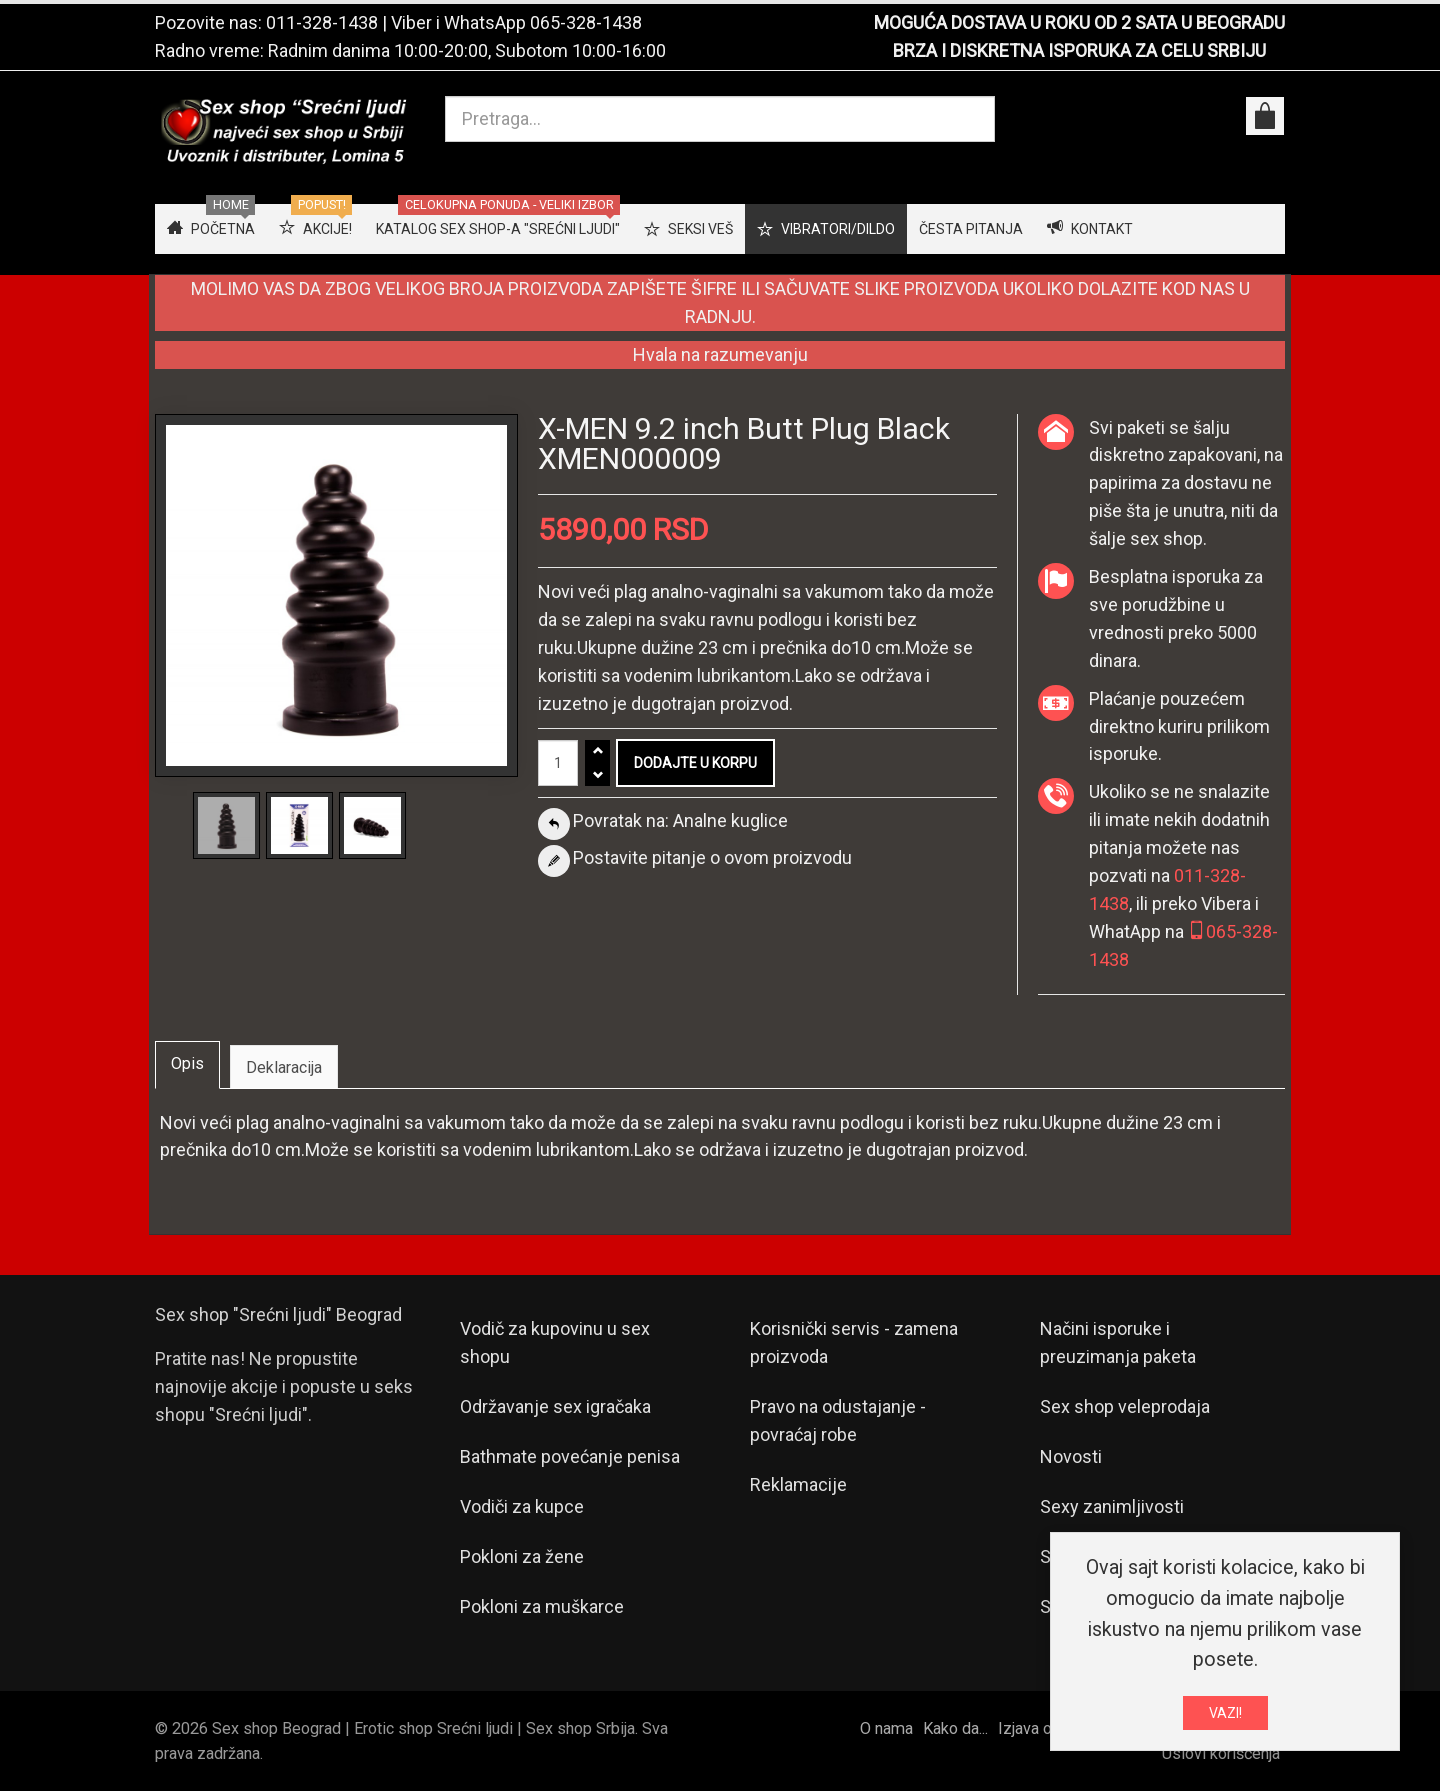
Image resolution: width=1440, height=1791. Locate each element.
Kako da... (955, 1728)
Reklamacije (798, 1484)
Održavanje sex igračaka (555, 1406)
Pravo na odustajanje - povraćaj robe (838, 1420)
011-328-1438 (322, 22)
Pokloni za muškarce (542, 1606)
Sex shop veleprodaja (1125, 1406)
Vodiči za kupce (522, 1506)
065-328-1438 (586, 22)
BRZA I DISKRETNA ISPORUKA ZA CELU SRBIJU (1079, 50)
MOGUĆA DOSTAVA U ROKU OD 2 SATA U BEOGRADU (1079, 22)
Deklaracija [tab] (284, 1067)
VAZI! (1225, 1717)
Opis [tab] (187, 1063)
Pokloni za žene (522, 1556)
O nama (886, 1728)
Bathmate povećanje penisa (570, 1456)
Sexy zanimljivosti (1112, 1506)
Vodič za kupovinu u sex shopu (555, 1342)
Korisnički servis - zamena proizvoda (854, 1342)
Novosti (1071, 1456)
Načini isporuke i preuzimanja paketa (1118, 1342)
